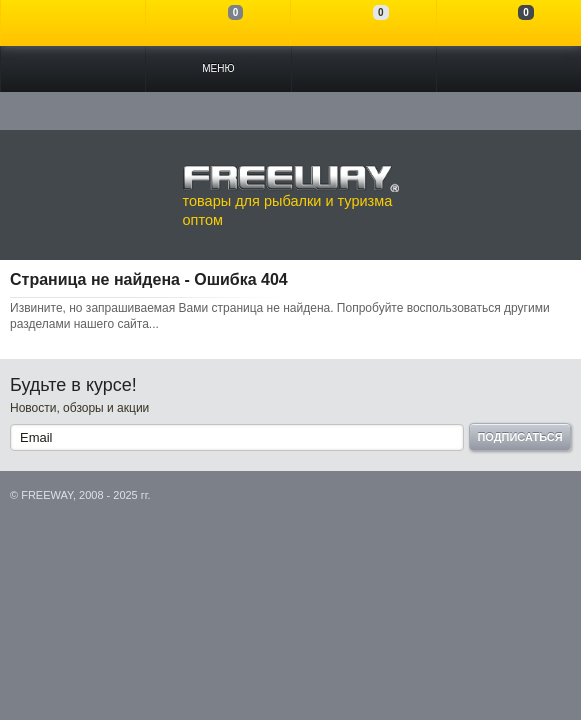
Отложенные (363, 23)
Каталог (73, 69)
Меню (218, 68)
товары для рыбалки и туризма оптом (291, 196)
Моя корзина (509, 23)
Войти (73, 23)
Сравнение (218, 23)
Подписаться (519, 437)
